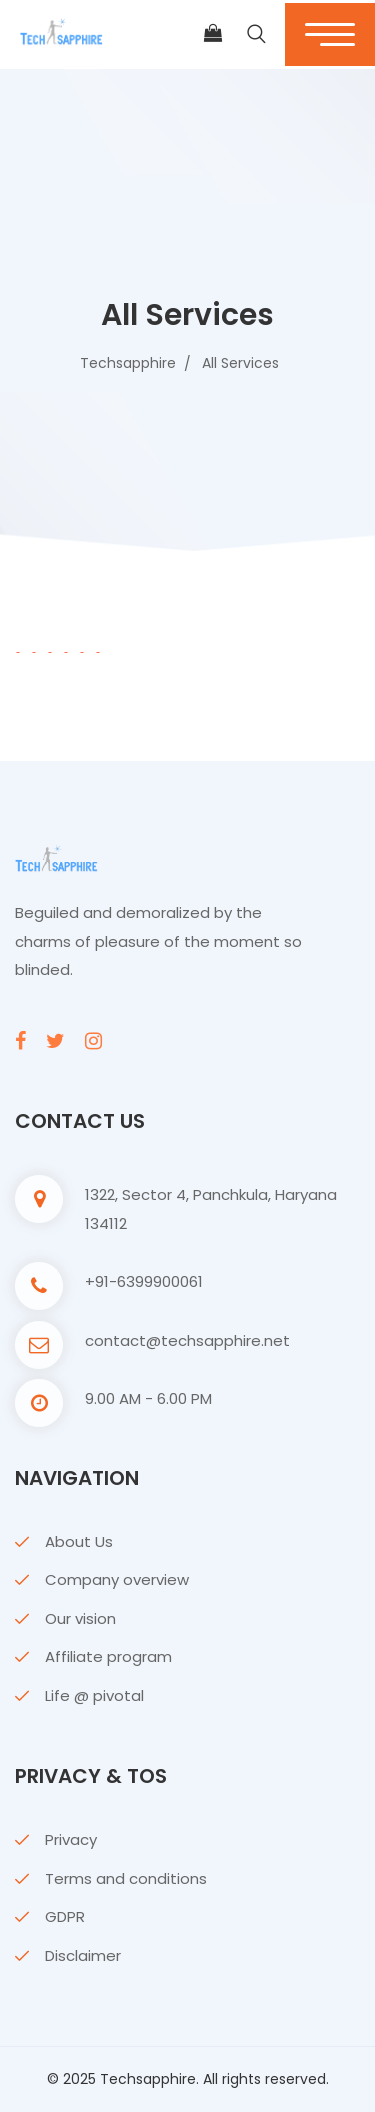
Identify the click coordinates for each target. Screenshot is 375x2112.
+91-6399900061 (144, 1281)
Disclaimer (83, 1955)
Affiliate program (108, 1656)
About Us (79, 1541)
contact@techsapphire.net (187, 1340)
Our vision (80, 1618)
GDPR (65, 1916)
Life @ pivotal (94, 1695)
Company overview (117, 1579)
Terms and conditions (126, 1878)
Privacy (71, 1839)
